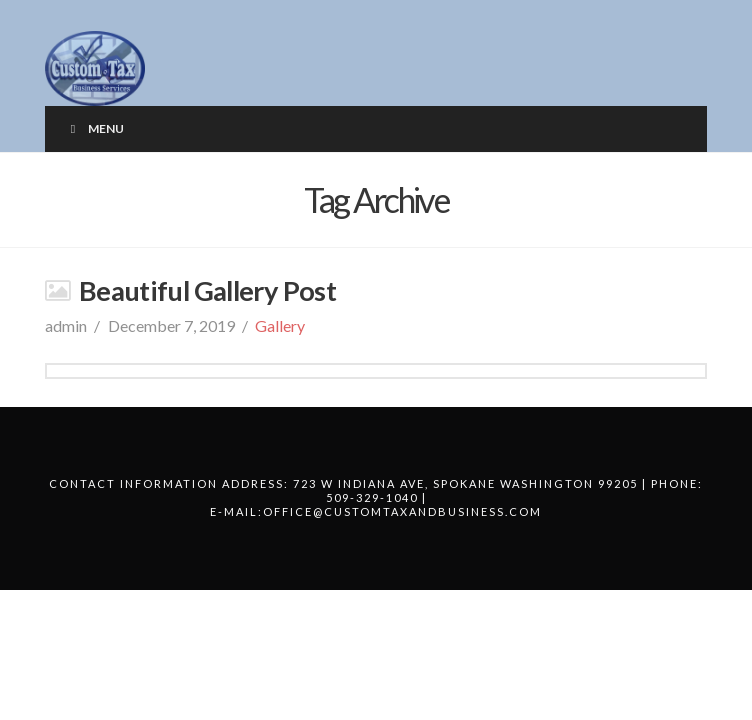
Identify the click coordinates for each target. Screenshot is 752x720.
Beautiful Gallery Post (207, 290)
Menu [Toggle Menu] (94, 128)
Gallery (280, 325)
